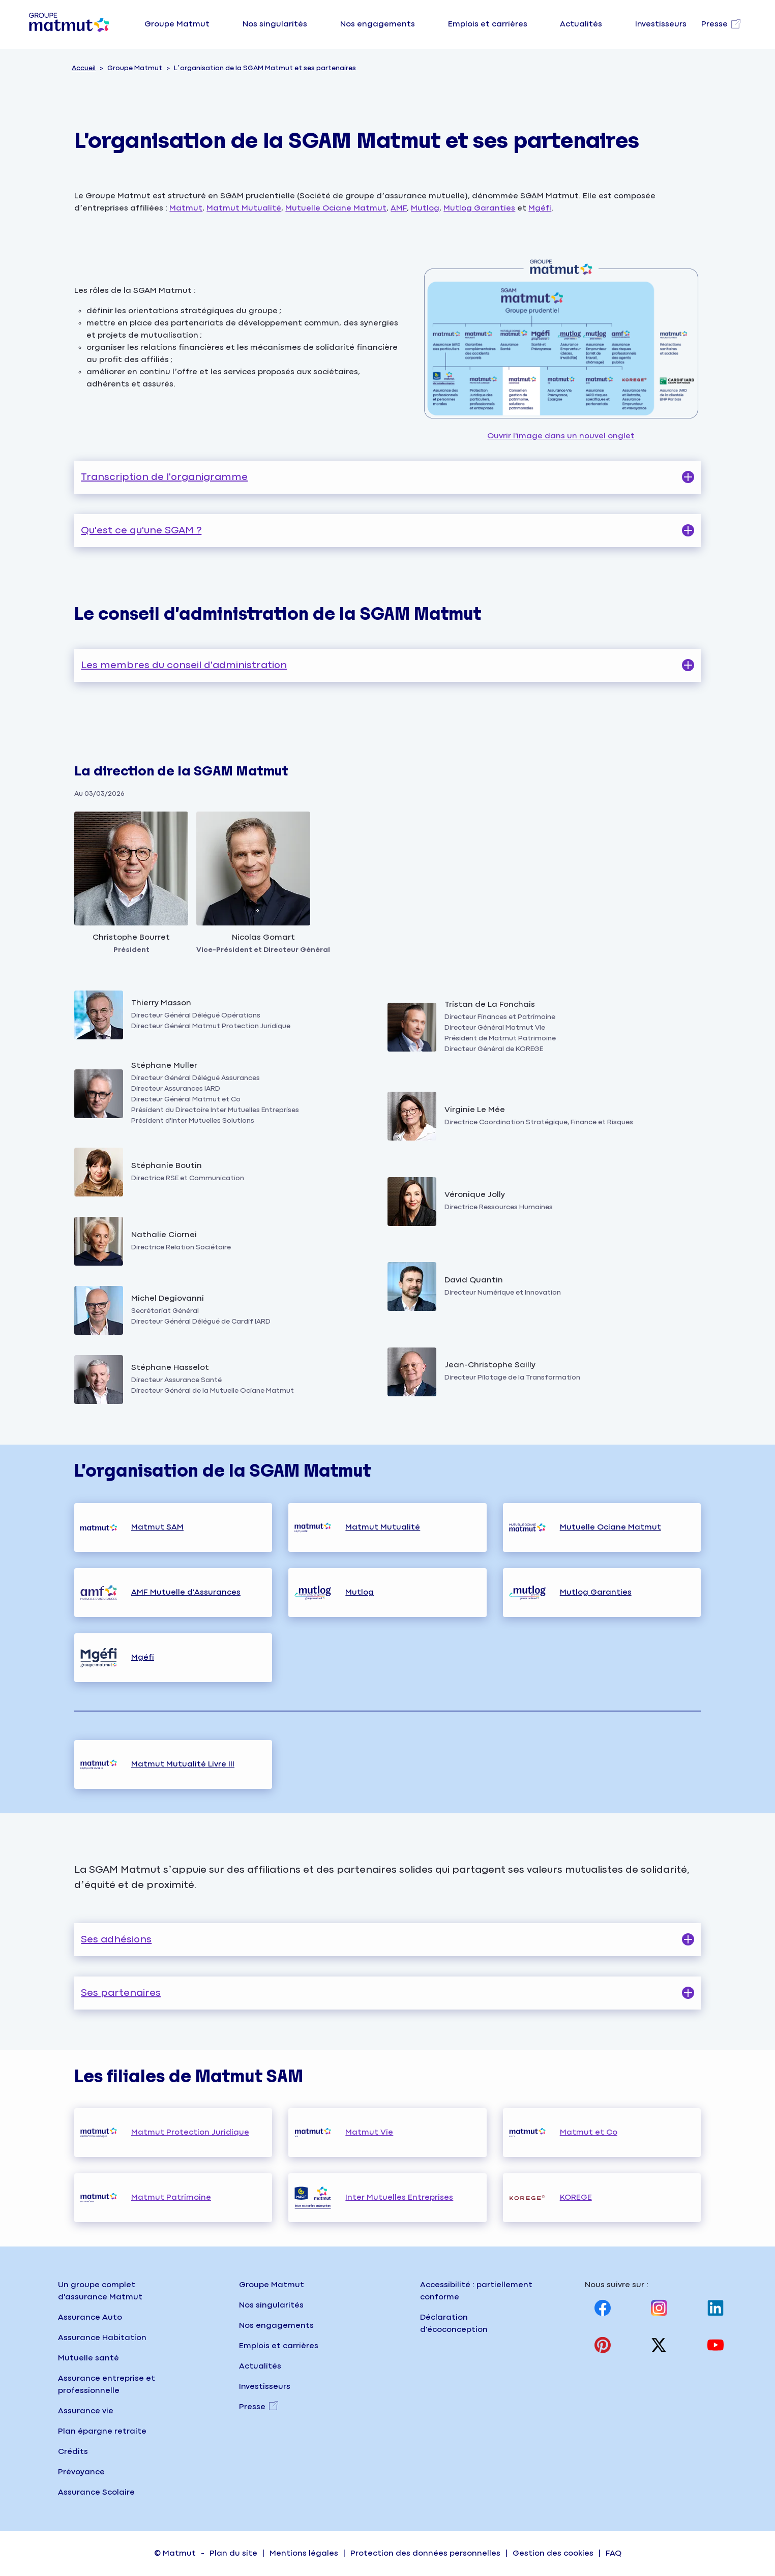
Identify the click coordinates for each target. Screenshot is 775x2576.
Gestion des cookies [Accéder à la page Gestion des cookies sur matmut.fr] (553, 2553)
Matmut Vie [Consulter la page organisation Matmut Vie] (369, 2132)
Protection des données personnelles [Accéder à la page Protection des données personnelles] (425, 2553)
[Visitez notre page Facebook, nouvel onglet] (602, 2307)
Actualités (581, 24)
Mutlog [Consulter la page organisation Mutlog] (359, 1592)
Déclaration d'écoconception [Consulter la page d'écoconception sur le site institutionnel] (454, 2323)
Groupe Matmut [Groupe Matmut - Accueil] (271, 2285)
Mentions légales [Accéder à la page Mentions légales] (304, 2553)
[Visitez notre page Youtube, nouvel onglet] (715, 2345)
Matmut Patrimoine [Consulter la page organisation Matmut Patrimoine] (171, 2197)
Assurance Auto (90, 2317)
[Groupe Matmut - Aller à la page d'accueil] (69, 24)
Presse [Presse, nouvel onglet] (252, 2407)
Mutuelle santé (88, 2358)
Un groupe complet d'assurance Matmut (100, 2291)
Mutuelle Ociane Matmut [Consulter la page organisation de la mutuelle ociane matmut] (335, 208)
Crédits (73, 2451)
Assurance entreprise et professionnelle (106, 2384)
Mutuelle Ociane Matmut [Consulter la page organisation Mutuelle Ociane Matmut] (610, 1527)
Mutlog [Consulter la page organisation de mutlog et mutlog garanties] (425, 208)
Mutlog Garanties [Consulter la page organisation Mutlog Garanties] (596, 1592)
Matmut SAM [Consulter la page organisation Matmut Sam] (157, 1527)
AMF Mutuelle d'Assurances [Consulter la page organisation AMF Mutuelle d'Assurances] (186, 1592)
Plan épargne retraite (102, 2431)
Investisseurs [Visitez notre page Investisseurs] (661, 24)
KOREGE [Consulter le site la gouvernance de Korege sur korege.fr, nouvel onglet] (576, 2197)
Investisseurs (264, 2386)
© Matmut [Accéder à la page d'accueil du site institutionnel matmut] (175, 2553)
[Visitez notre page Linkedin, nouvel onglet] (715, 2307)
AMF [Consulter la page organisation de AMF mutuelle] (399, 208)
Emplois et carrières (487, 24)
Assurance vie (85, 2411)
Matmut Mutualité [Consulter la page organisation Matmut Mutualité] (382, 1527)
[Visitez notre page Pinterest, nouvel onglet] (602, 2345)
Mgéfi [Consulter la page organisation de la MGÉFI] (539, 208)
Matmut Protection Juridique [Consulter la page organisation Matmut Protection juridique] (190, 2132)
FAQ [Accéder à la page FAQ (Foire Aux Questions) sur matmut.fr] (613, 2553)
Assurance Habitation (102, 2337)
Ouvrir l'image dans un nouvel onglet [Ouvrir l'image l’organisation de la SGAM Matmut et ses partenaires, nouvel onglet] (561, 341)
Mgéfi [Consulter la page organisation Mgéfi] (142, 1657)
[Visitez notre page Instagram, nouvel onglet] (659, 2307)
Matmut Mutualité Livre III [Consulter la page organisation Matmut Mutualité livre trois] (182, 1764)
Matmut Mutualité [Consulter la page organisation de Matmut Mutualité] (243, 208)
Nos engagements (377, 24)
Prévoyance (81, 2472)
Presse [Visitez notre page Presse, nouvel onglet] (714, 24)
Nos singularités (275, 24)
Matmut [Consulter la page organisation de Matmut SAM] (185, 208)
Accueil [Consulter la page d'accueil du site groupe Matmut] (84, 68)
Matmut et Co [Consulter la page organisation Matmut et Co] (588, 2132)
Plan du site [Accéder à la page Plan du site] (233, 2553)
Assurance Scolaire (96, 2492)
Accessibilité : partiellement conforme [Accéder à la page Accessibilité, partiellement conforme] (476, 2291)
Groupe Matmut (177, 24)
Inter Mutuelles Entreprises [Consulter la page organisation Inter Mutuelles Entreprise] (399, 2197)
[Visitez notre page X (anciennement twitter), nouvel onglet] (659, 2345)
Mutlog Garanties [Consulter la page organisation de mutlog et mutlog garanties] (479, 208)
